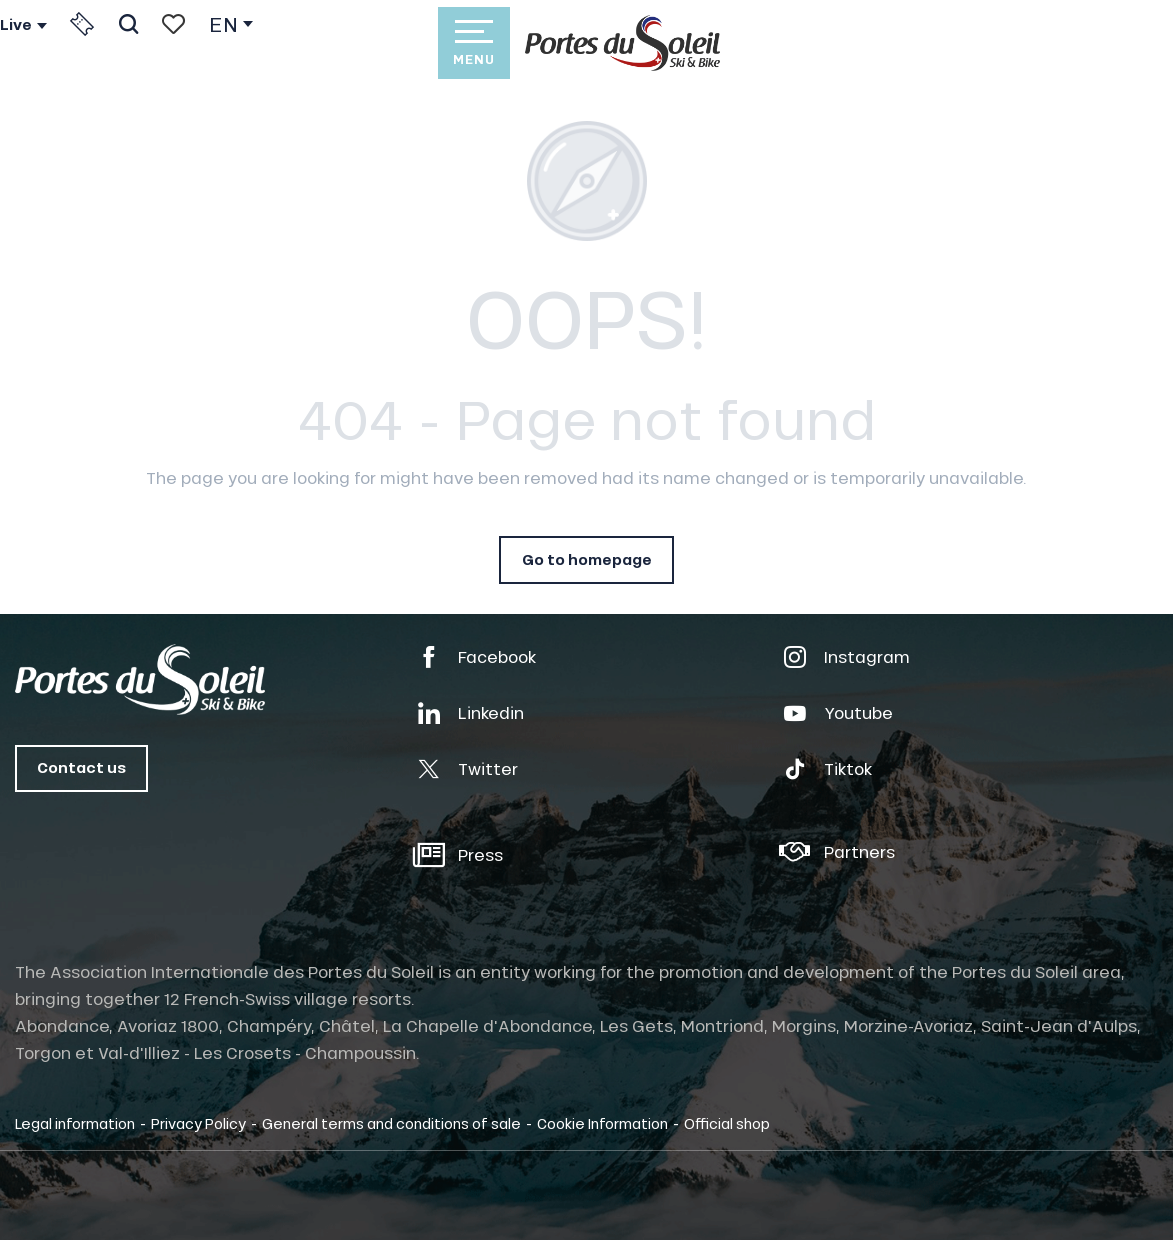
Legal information (75, 1123)
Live (16, 25)
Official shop (727, 1123)
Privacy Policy (198, 1123)
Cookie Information (602, 1123)
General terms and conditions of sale (391, 1123)
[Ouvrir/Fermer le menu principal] (474, 43)
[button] (128, 24)
